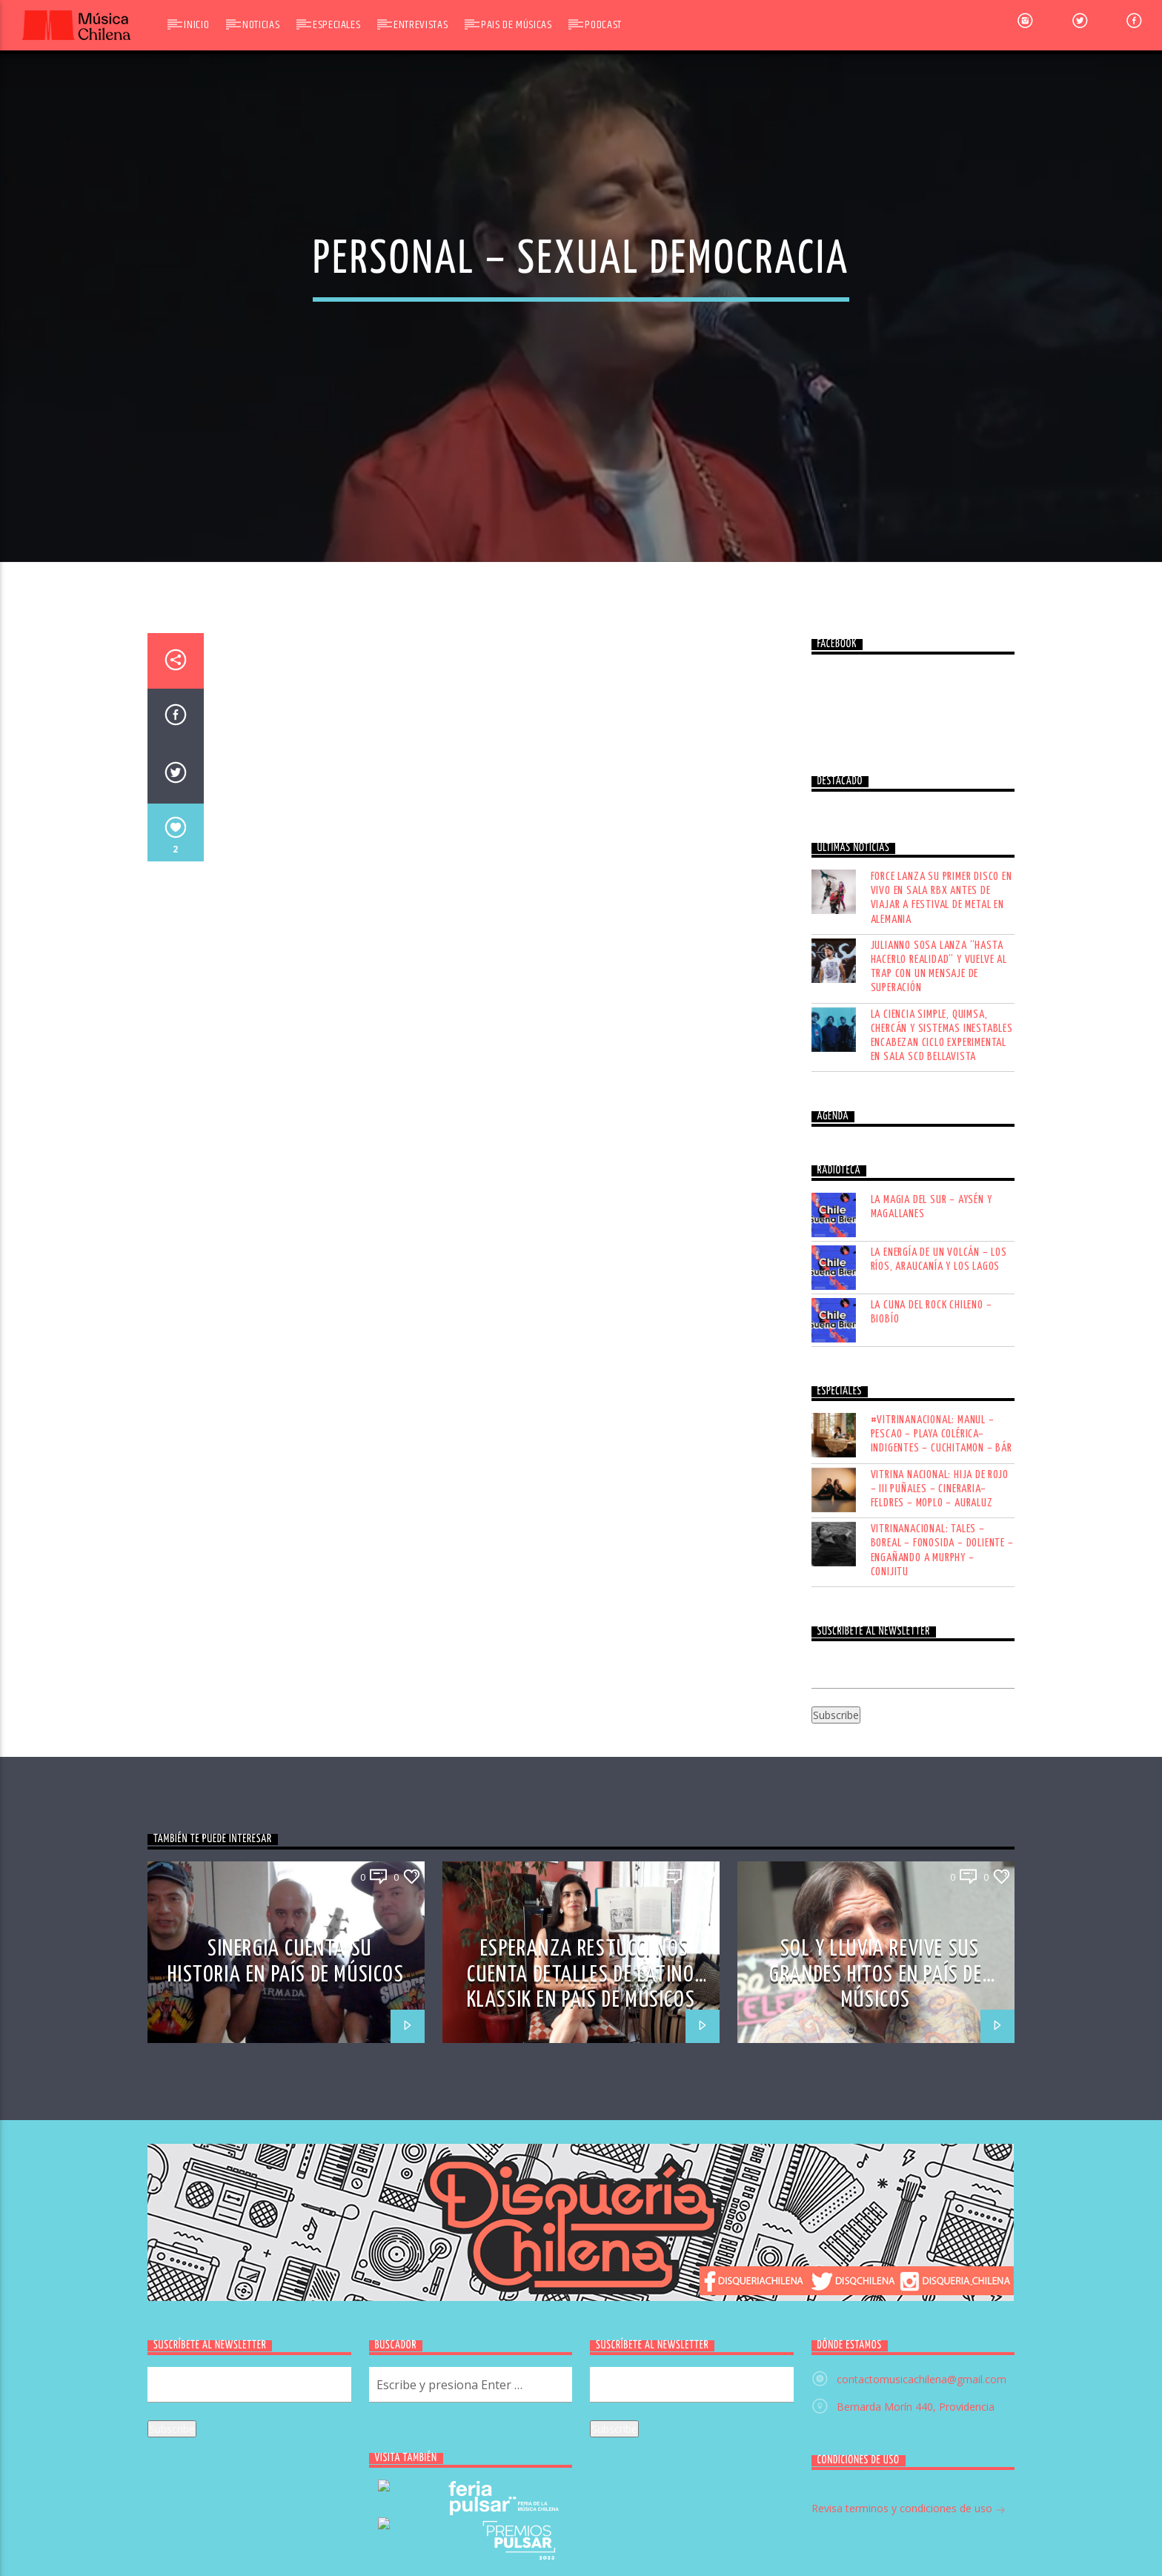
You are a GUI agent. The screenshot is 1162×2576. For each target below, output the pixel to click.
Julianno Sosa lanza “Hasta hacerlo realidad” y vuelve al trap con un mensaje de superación (939, 1321)
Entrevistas (421, 25)
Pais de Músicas (516, 25)
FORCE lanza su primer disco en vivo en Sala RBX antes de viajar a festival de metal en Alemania (941, 1252)
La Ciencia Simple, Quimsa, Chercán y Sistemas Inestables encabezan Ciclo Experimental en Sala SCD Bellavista (942, 1390)
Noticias (260, 25)
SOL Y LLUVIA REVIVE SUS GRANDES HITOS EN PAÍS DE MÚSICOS (875, 2328)
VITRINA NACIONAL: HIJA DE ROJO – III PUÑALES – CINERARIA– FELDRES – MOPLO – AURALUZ (940, 1842)
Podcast (603, 25)
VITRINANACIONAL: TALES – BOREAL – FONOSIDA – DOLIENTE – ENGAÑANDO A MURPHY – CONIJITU (942, 1905)
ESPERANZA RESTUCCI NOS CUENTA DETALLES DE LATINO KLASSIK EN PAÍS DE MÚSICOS (581, 2328)
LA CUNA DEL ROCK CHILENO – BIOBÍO (931, 1665)
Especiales (336, 25)
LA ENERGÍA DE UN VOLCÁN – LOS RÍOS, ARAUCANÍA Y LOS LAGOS (939, 1613)
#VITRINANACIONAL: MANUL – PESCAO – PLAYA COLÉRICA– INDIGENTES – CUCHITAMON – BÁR (941, 1787)
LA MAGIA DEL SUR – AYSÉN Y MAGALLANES (931, 1560)
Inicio (196, 25)
